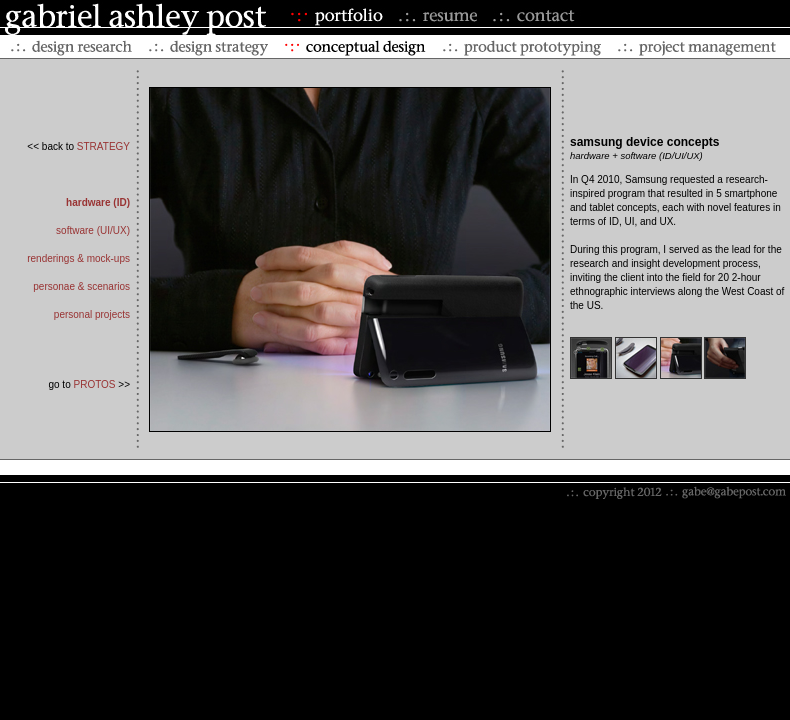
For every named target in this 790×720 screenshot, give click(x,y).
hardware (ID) (98, 202)
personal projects (92, 314)
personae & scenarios (81, 286)
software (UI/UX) (93, 230)
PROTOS (94, 384)
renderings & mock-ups (78, 258)
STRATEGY (103, 146)
